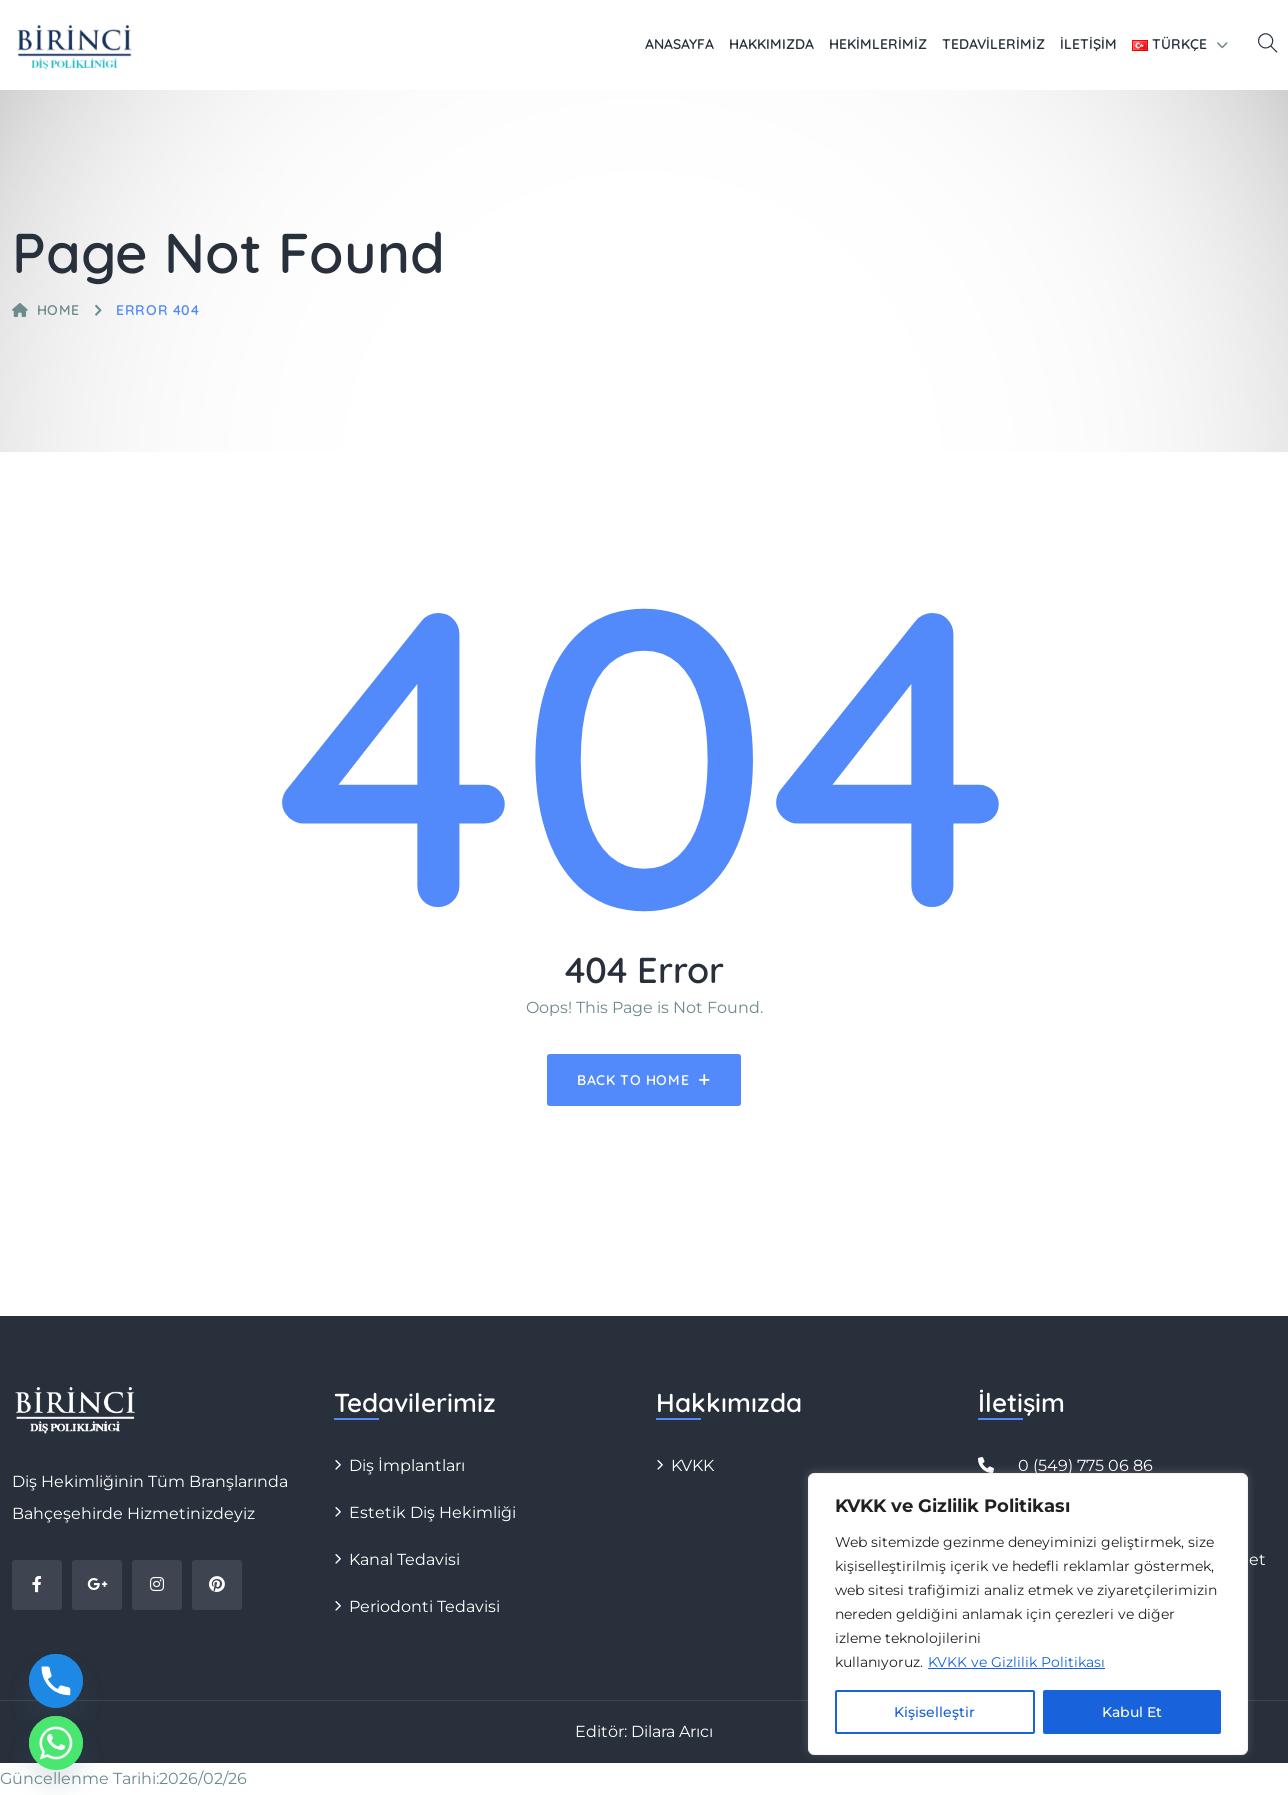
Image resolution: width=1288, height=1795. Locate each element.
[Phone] (56, 1681)
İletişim (1088, 44)
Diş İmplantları (407, 1465)
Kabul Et (1132, 1712)
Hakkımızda (771, 44)
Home (46, 310)
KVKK (692, 1465)
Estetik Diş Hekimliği (432, 1512)
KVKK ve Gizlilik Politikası (1016, 1662)
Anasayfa (679, 44)
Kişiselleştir (934, 1712)
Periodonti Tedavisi (424, 1606)
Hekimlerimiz (878, 44)
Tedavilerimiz (993, 44)
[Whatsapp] (56, 1743)
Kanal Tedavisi (404, 1559)
